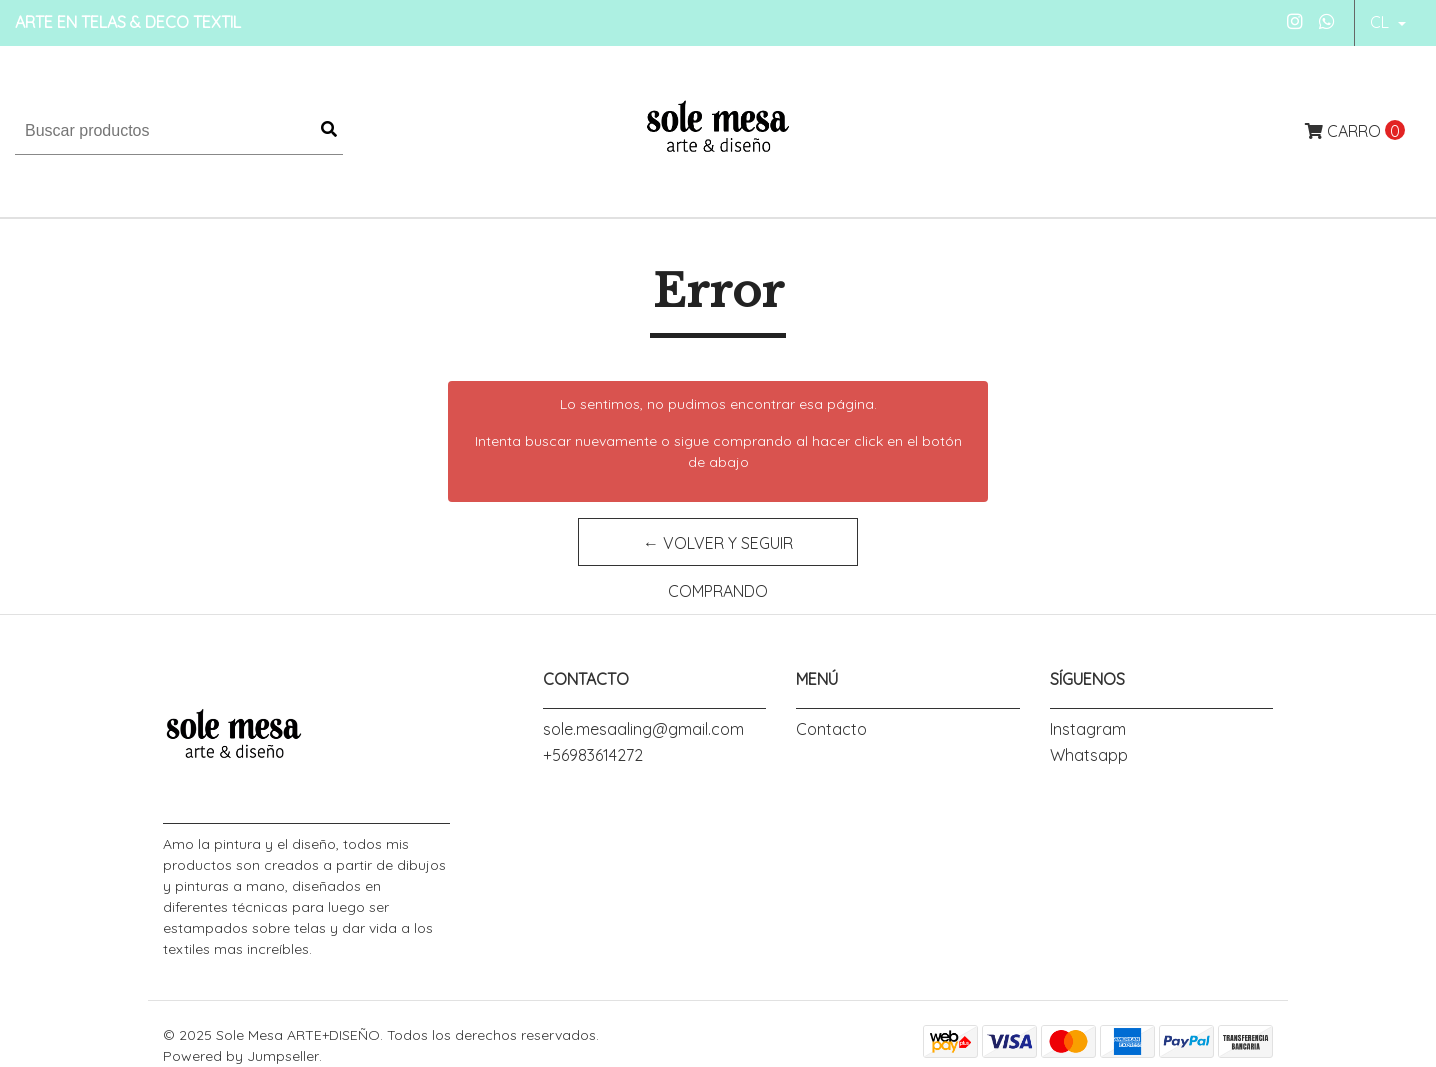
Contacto (831, 729)
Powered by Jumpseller (241, 1056)
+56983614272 (593, 755)
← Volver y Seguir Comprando (718, 549)
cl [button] (1381, 22)
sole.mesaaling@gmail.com (643, 729)
